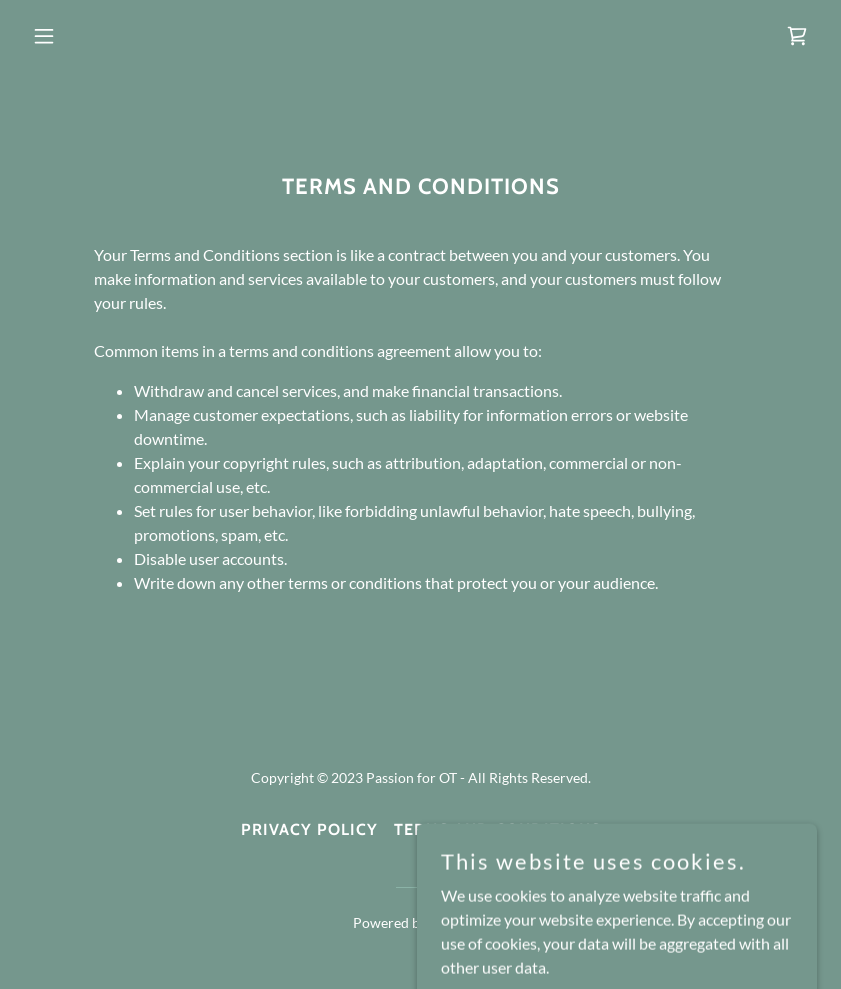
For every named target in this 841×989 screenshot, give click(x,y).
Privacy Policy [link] (309, 829)
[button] (83, 36)
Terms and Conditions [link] (497, 829)
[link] (797, 36)
